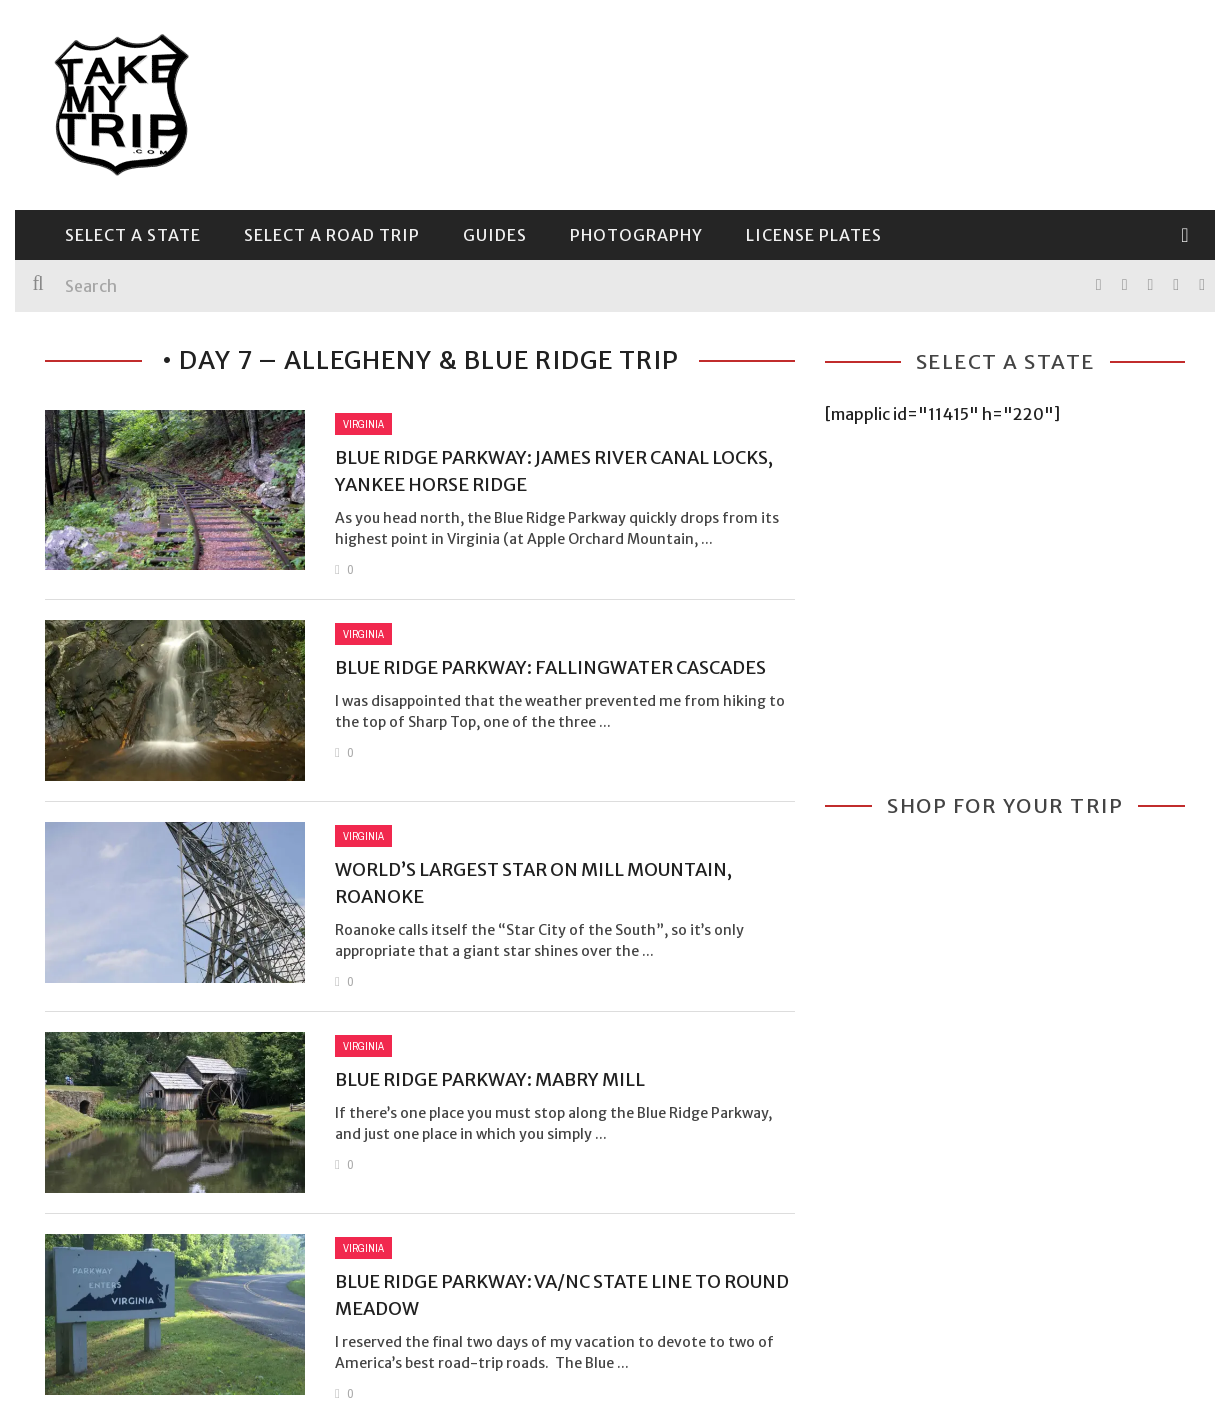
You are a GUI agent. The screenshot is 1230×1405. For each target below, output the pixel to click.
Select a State (133, 235)
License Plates (814, 235)
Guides (495, 235)
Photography (636, 235)
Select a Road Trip (332, 235)
